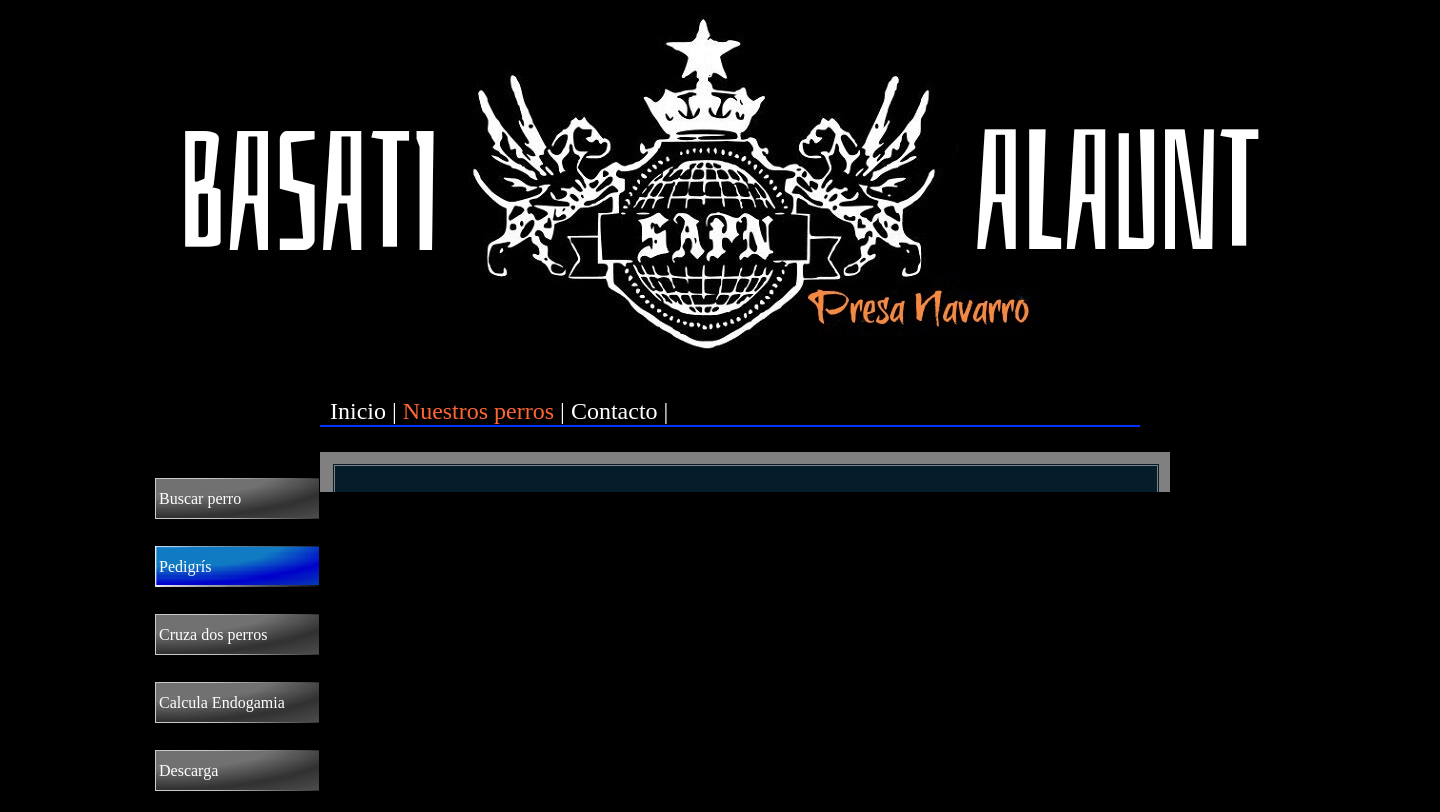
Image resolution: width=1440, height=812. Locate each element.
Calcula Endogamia (222, 702)
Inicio (358, 411)
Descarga (188, 770)
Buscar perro (200, 498)
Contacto (614, 411)
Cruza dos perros (213, 634)
